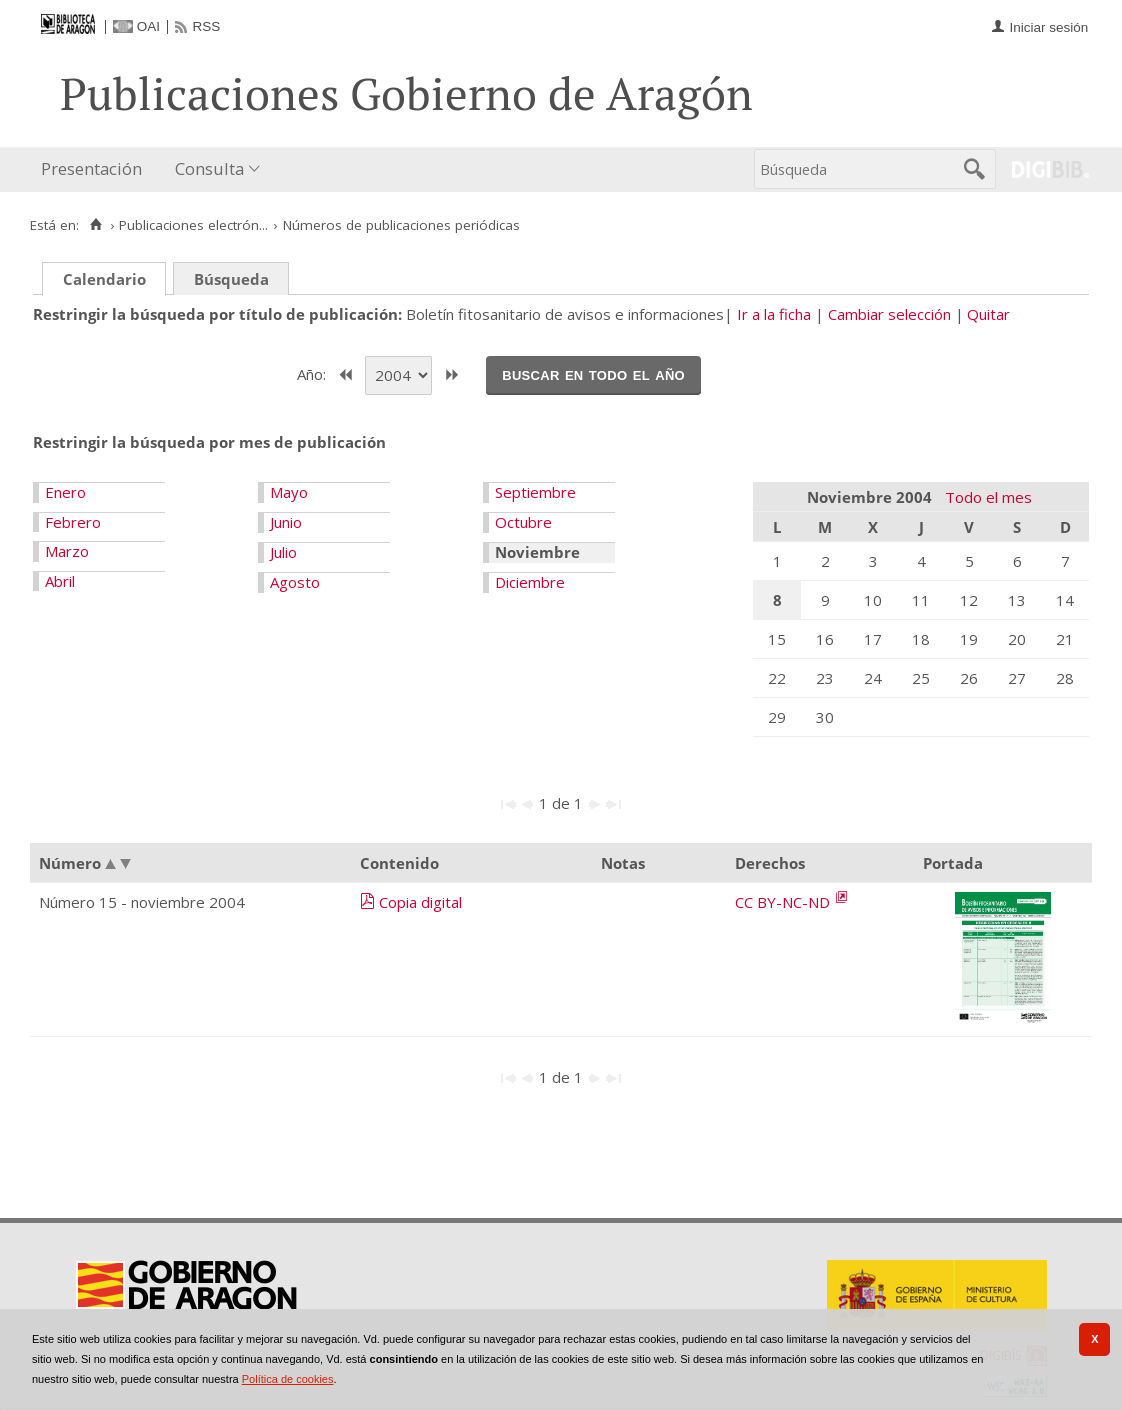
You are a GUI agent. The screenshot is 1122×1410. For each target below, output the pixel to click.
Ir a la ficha (774, 314)
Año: (313, 373)
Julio (283, 552)
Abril (60, 581)
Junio (286, 522)
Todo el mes (988, 497)
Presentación (91, 168)
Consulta (209, 168)
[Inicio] (95, 225)
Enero (65, 492)
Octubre (523, 522)
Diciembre (530, 582)
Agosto (295, 582)
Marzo (67, 551)
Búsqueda (231, 279)
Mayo (289, 492)
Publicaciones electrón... (193, 225)
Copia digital (420, 902)
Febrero (73, 522)
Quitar (988, 314)
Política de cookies (288, 1379)
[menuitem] (96, 169)
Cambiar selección (889, 314)
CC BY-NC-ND (784, 902)
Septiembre (535, 492)
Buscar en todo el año (593, 374)
